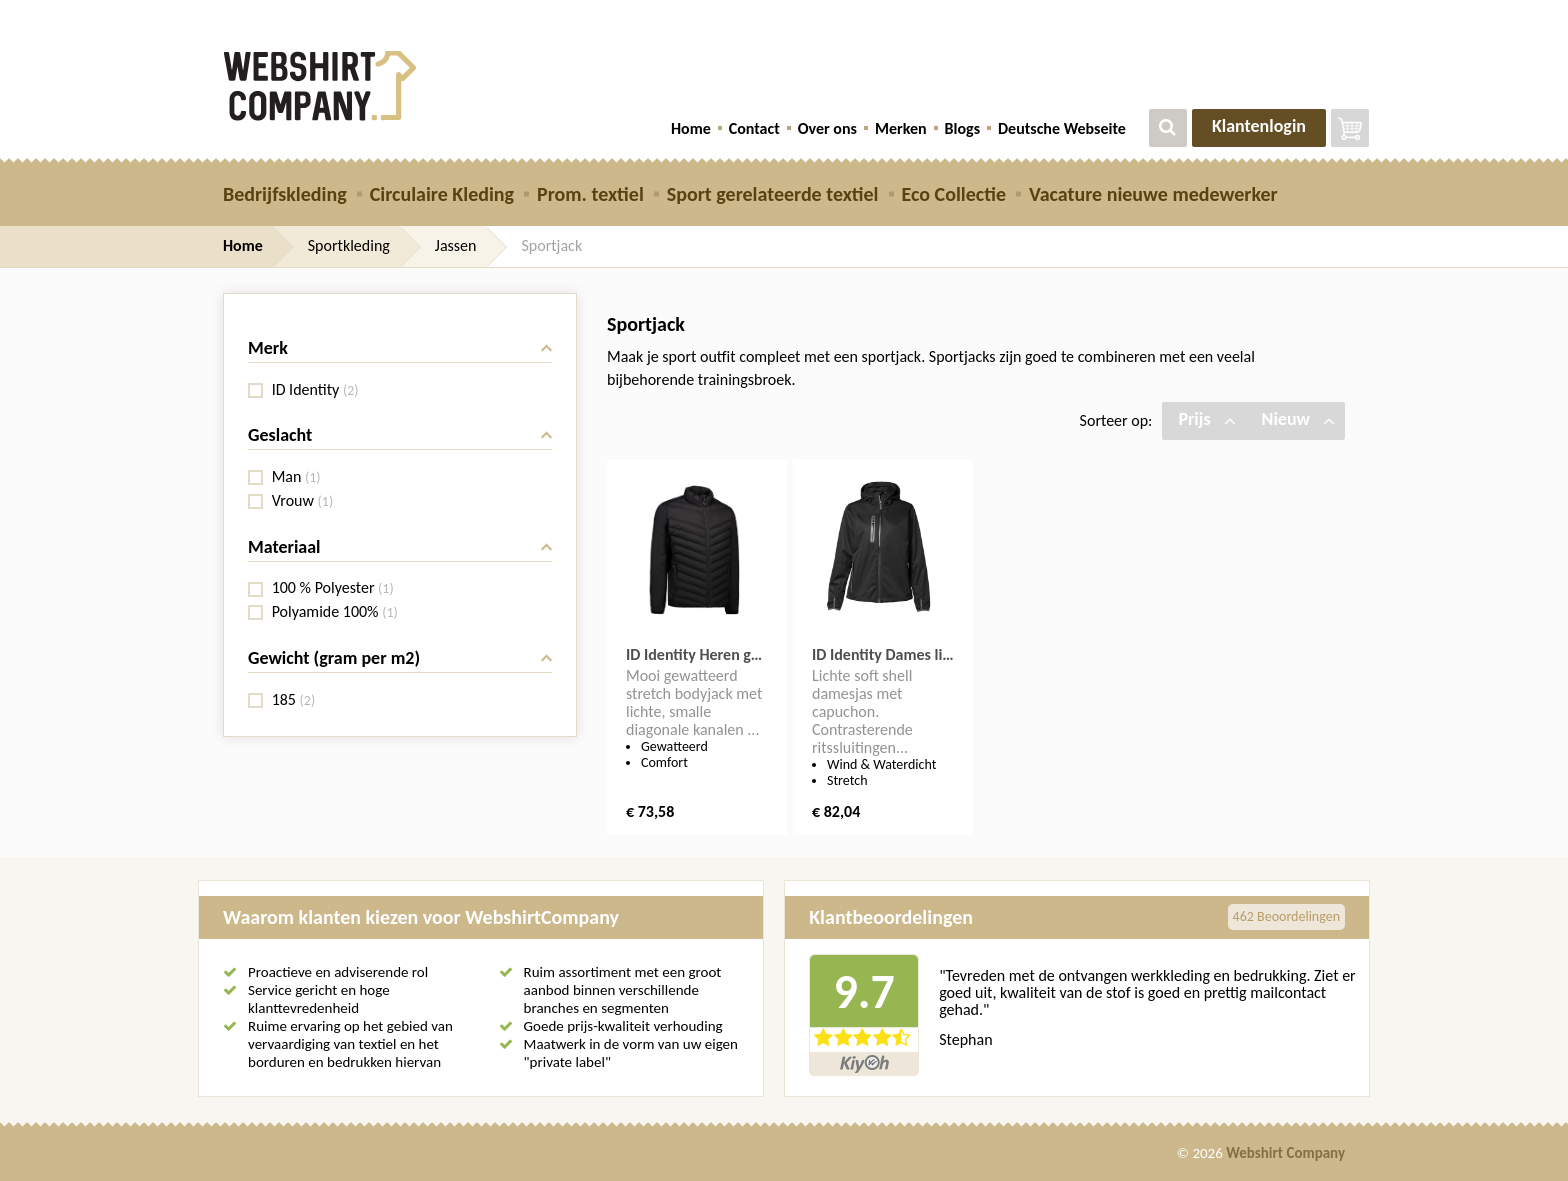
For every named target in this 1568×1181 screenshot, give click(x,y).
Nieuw (1298, 419)
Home (691, 128)
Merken (901, 128)
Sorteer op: (1116, 420)
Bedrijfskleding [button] (285, 194)
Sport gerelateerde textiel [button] (773, 194)
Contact (754, 128)
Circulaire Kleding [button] (442, 194)
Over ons (827, 128)
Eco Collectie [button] (954, 194)
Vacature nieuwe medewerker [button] (1153, 194)
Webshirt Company (1285, 1153)
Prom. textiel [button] (590, 194)
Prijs (1206, 419)
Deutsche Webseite (1062, 128)
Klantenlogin (1259, 126)
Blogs (962, 128)
